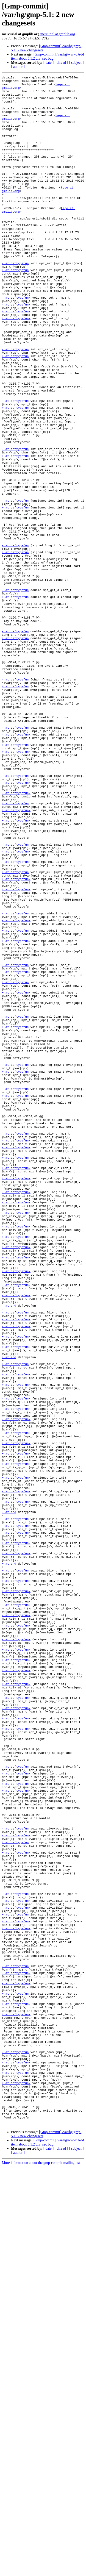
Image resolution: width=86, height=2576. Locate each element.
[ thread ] (61, 62)
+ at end (9, 1614)
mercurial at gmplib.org (57, 34)
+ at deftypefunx (16, 359)
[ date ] (48, 62)
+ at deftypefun (15, 309)
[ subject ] (76, 62)
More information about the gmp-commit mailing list (41, 2572)
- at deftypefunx (16, 342)
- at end (9, 1552)
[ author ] (18, 67)
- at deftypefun (15, 301)
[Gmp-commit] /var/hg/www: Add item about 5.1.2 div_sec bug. (47, 56)
